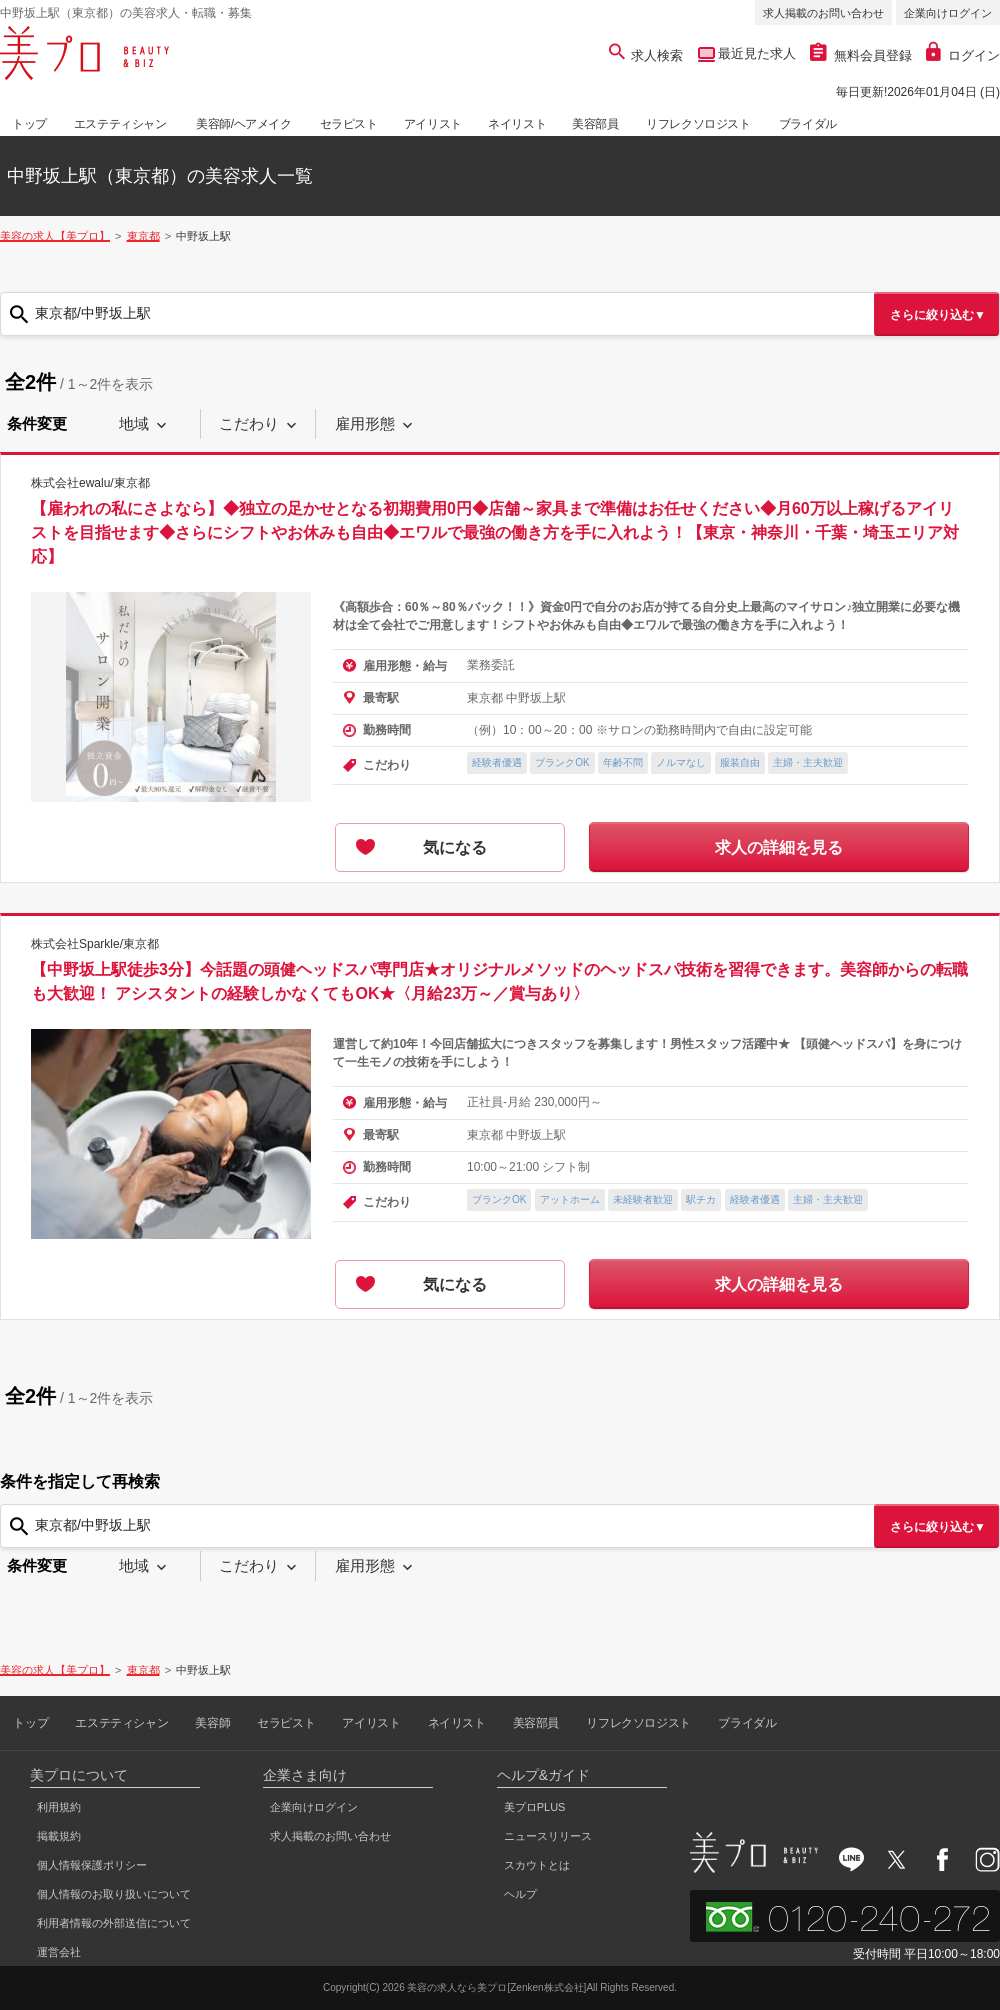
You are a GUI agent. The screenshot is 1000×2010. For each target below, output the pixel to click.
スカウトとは (537, 1865)
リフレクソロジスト (698, 124)
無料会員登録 (861, 55)
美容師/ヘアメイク (244, 124)
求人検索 (646, 55)
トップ (29, 124)
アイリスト (433, 124)
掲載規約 (59, 1836)
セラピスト (349, 124)
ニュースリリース (548, 1836)
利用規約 (59, 1807)
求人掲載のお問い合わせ (823, 13)
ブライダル (808, 124)
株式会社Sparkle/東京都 (95, 944)
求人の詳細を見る (779, 847)
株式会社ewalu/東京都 (90, 483)
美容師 (212, 1723)
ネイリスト (517, 124)
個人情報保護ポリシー (92, 1865)
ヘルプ (520, 1894)
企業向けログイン (948, 13)
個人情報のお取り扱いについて (114, 1894)
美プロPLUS (535, 1807)
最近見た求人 (756, 53)
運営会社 (59, 1952)
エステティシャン (120, 124)
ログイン (963, 55)
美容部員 (595, 124)
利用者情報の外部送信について (114, 1923)
